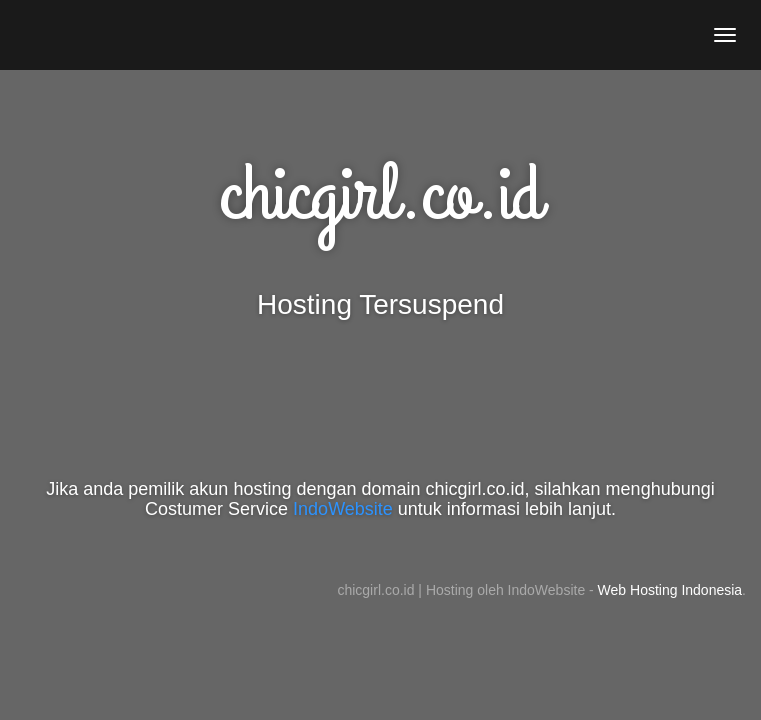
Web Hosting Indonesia (670, 590)
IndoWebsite (343, 509)
